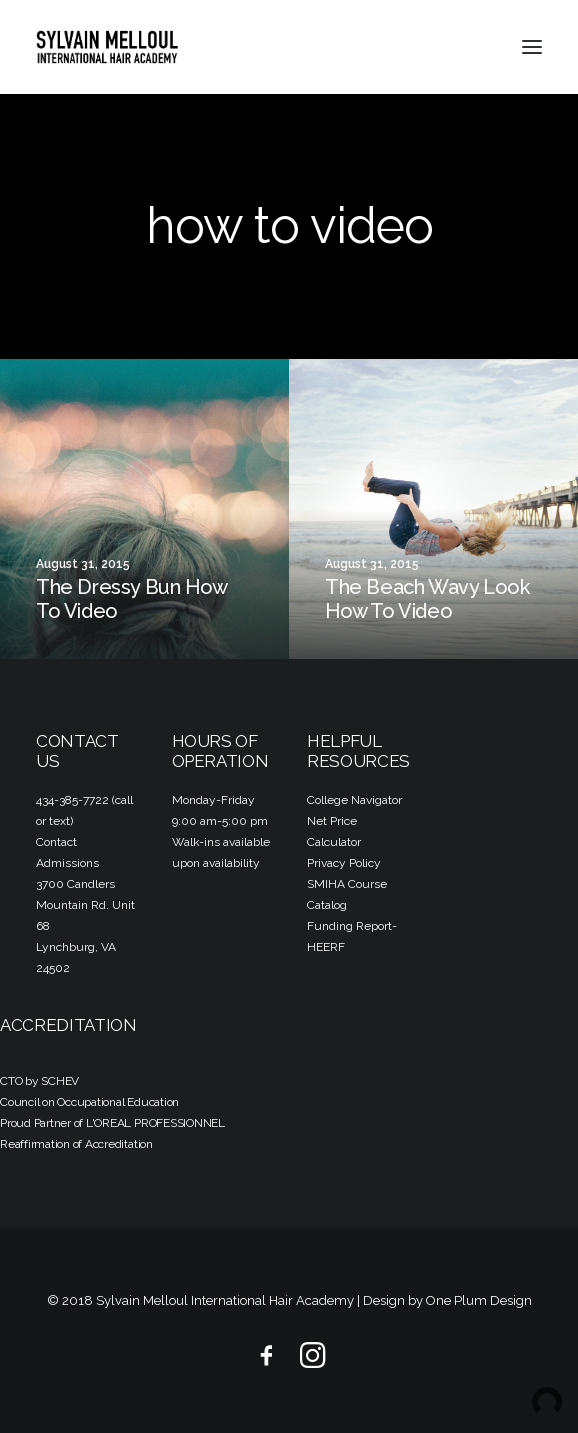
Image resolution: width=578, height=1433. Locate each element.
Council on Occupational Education (89, 1102)
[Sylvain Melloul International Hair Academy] (107, 47)
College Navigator (354, 800)
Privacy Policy (344, 863)
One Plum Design (479, 1300)
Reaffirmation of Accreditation (76, 1144)
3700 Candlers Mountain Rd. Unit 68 (85, 905)
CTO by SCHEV (39, 1081)
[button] (532, 47)
